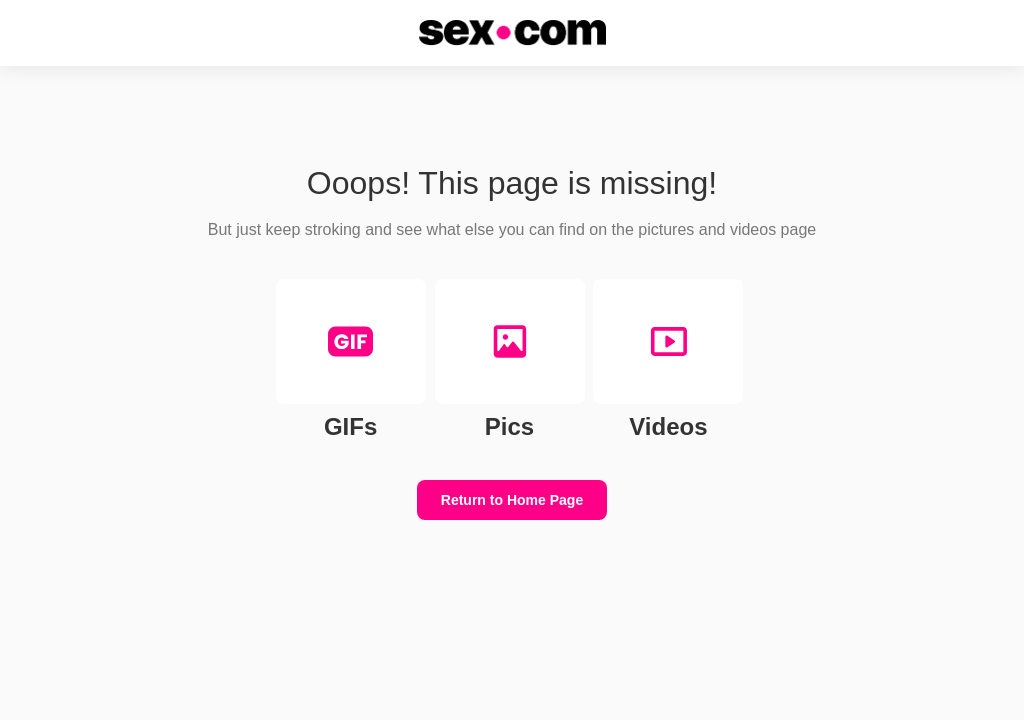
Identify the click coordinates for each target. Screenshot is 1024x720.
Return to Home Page (512, 500)
